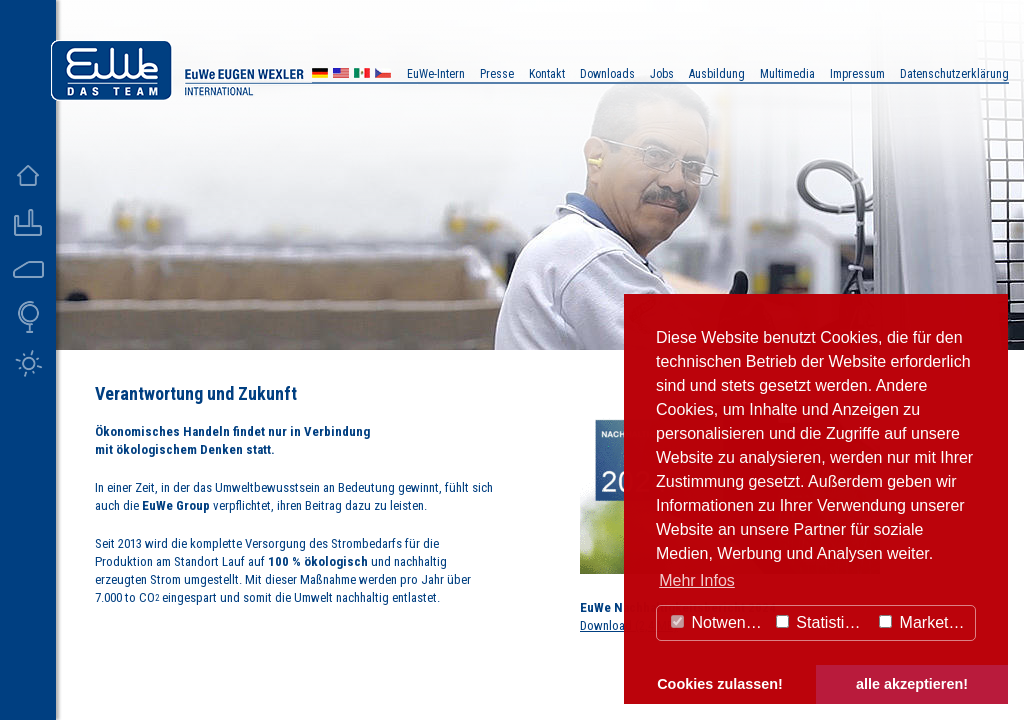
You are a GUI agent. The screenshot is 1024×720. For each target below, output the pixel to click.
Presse (497, 74)
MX (362, 75)
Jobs (662, 74)
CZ (383, 75)
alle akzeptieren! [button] (912, 684)
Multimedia (787, 74)
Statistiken (823, 622)
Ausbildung (717, 74)
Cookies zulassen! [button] (720, 684)
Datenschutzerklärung (954, 74)
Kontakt (547, 74)
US (341, 75)
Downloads (607, 74)
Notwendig (719, 622)
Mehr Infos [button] (697, 580)
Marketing (924, 622)
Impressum (857, 74)
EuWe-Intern (436, 74)
